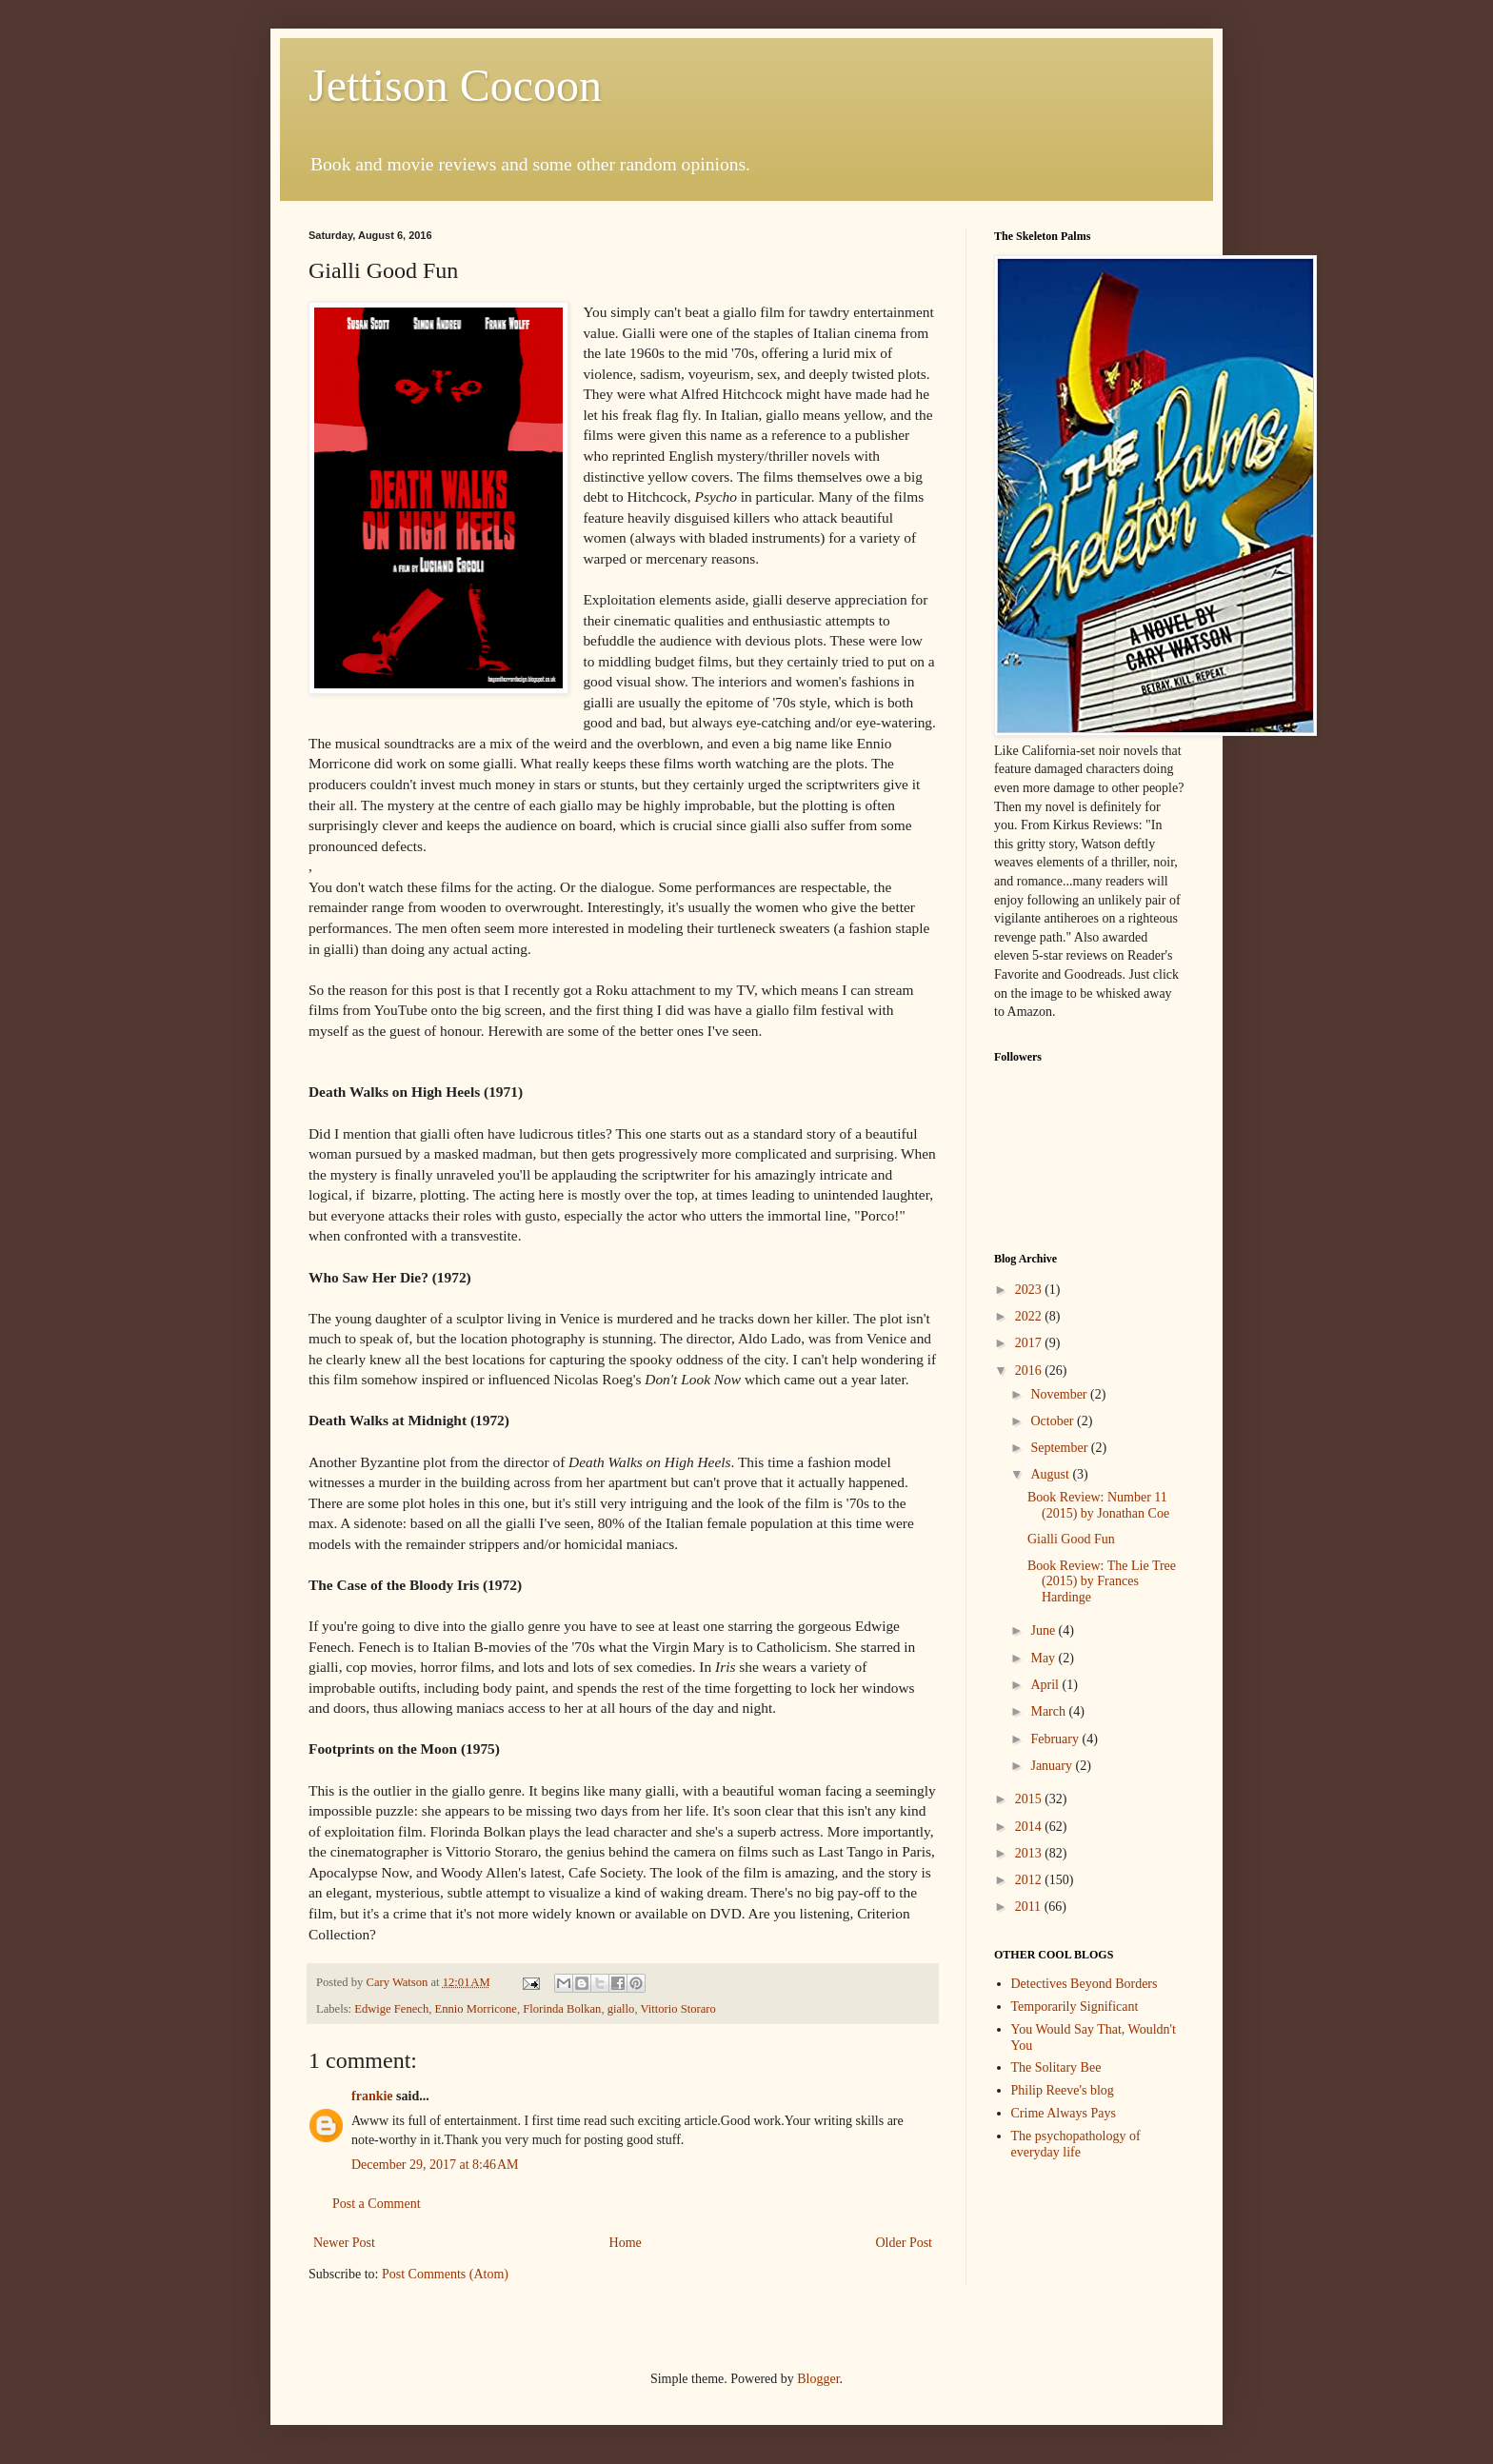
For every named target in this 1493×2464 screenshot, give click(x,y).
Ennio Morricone (476, 2009)
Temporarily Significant (1075, 2006)
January (1052, 1766)
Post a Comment (376, 2203)
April (1046, 1685)
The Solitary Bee (1056, 2067)
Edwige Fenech (391, 2009)
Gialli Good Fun (1071, 1539)
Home (625, 2242)
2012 (1030, 1880)
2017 (1030, 1343)
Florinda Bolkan (562, 2009)
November (1060, 1394)
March (1049, 1711)
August (1051, 1474)
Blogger (818, 2379)
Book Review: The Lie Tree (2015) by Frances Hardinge (1101, 1582)
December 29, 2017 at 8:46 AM (435, 2164)
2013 (1030, 1853)
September (1060, 1448)
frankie (372, 2096)
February (1056, 1739)
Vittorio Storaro (677, 2009)
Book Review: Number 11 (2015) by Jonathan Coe (1098, 1505)
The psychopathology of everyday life (1076, 2144)
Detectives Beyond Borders (1084, 1984)
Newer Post (344, 2242)
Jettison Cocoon (455, 85)
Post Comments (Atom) (445, 2274)
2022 (1030, 1316)
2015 (1030, 1799)
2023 (1030, 1289)
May (1044, 1658)
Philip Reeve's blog (1062, 2090)
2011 (1030, 1906)
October (1053, 1421)
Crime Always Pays (1063, 2113)
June (1044, 1630)
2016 (1030, 1370)
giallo (621, 2009)
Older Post (904, 2242)
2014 (1030, 1826)
